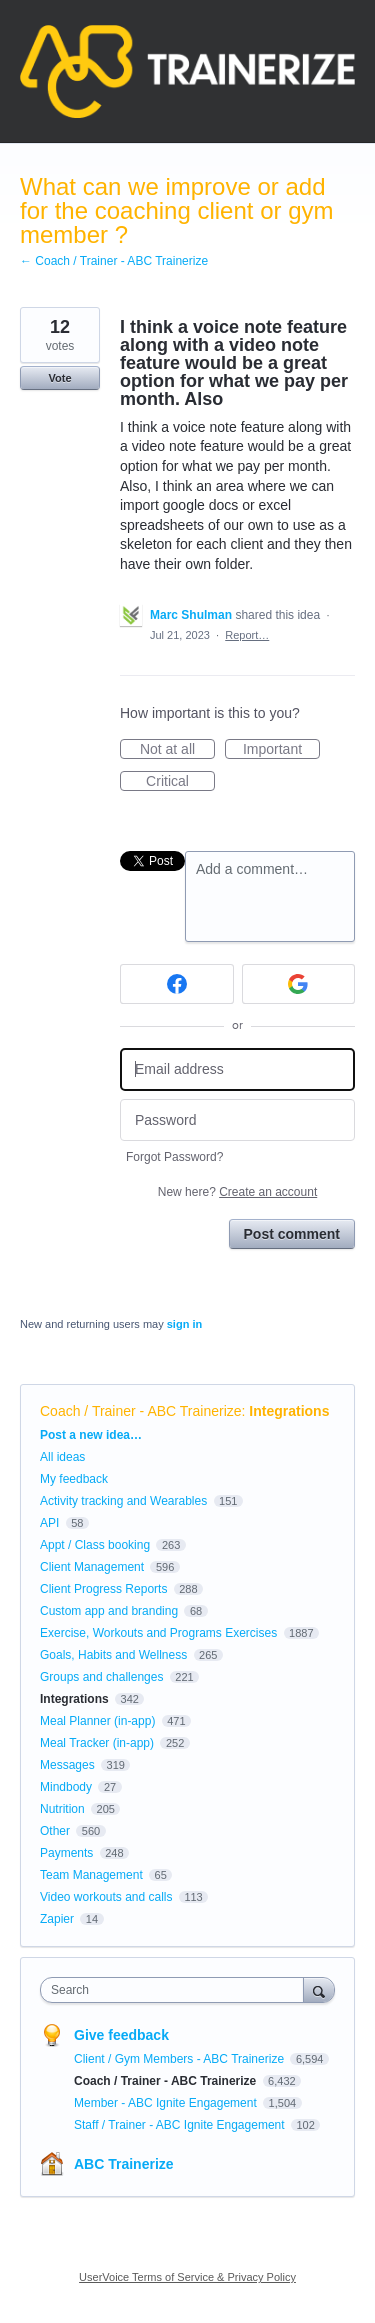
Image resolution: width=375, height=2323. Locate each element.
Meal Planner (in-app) (97, 1721)
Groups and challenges (101, 1677)
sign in (184, 1324)
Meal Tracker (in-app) (97, 1743)
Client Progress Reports (103, 1589)
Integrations (289, 1411)
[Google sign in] (299, 984)
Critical (180, 782)
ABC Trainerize (124, 2164)
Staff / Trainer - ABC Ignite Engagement (181, 2125)
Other (55, 1831)
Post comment (292, 1234)
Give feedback (121, 2035)
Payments (66, 1853)
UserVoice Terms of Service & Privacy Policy (187, 2277)
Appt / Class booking (95, 1545)
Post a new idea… (91, 1435)
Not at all (177, 750)
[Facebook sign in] (177, 984)
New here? (237, 1192)
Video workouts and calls (106, 1897)
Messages (67, 1765)
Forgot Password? (174, 1157)
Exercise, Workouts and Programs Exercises (158, 1633)
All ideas (62, 1457)
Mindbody (66, 1787)
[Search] (319, 1989)
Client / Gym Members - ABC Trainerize (180, 2059)
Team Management (91, 1875)
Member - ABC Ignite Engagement (167, 2103)
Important (281, 750)
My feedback (74, 1479)
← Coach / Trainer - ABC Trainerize (114, 261)
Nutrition (62, 1809)
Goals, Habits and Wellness (113, 1655)
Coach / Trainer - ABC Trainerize (141, 1411)
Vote (59, 378)
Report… (247, 635)
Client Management (92, 1567)
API (49, 1523)
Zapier (57, 1919)
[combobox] (176, 1990)
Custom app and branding (109, 1611)
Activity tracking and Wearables (123, 1501)
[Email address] (237, 1069)
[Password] (237, 1120)
